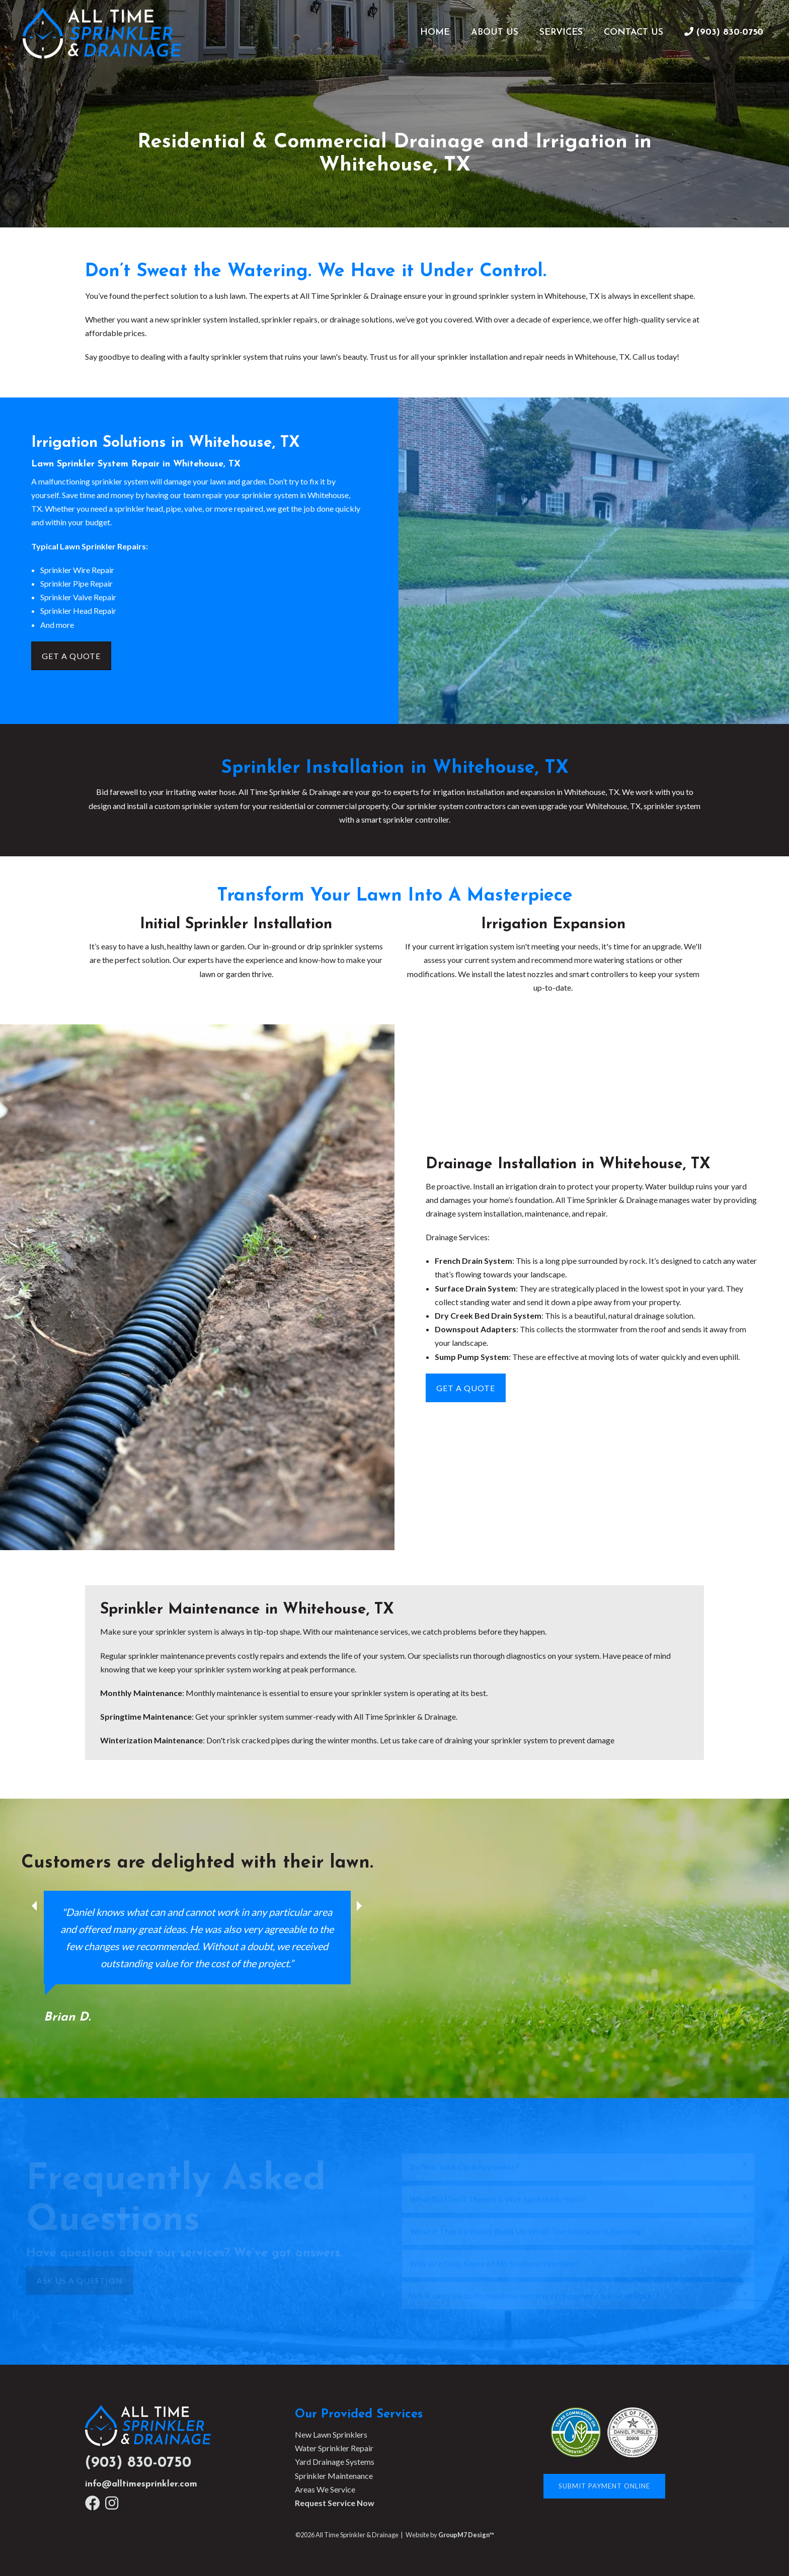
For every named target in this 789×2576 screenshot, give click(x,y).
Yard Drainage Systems (334, 2461)
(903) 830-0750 (138, 2463)
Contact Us (633, 32)
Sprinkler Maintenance (334, 2475)
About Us (494, 32)
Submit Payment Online (604, 2486)
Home (435, 32)
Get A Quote (71, 656)
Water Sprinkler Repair (334, 2448)
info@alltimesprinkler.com (141, 2484)
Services (561, 32)
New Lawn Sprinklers (331, 2434)
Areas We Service (325, 2489)
